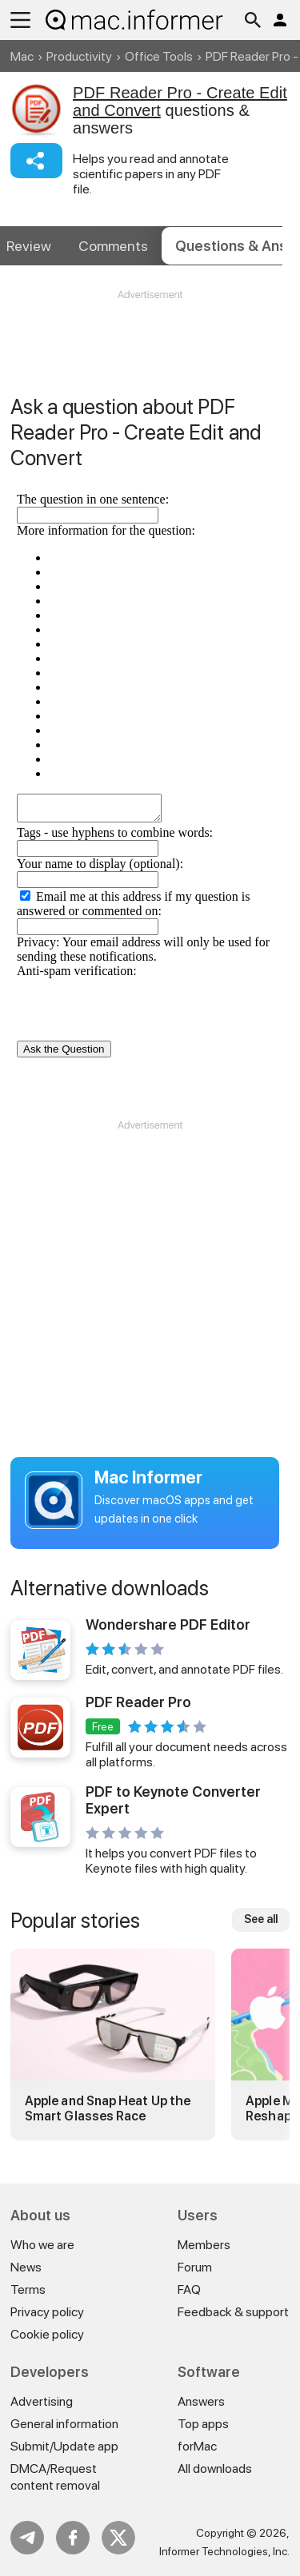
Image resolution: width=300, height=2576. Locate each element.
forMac (197, 2446)
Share (36, 160)
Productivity (79, 56)
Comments (113, 245)
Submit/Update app (64, 2446)
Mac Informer (148, 1477)
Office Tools (159, 56)
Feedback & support (233, 2311)
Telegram (27, 2537)
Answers (201, 2401)
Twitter (118, 2537)
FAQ (189, 2289)
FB (73, 2537)
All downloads (215, 2468)
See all (261, 1919)
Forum (195, 2267)
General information (64, 2423)
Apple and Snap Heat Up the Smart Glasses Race (107, 2108)
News (26, 2267)
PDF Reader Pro (138, 1702)
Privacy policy (47, 2311)
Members (204, 2244)
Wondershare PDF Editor (168, 1624)
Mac (22, 56)
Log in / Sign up (280, 20)
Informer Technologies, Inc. (224, 2551)
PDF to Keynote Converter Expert (173, 1800)
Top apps (203, 2423)
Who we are (42, 2244)
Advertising (41, 2401)
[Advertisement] (150, 350)
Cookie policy (47, 2334)
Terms (28, 2289)
